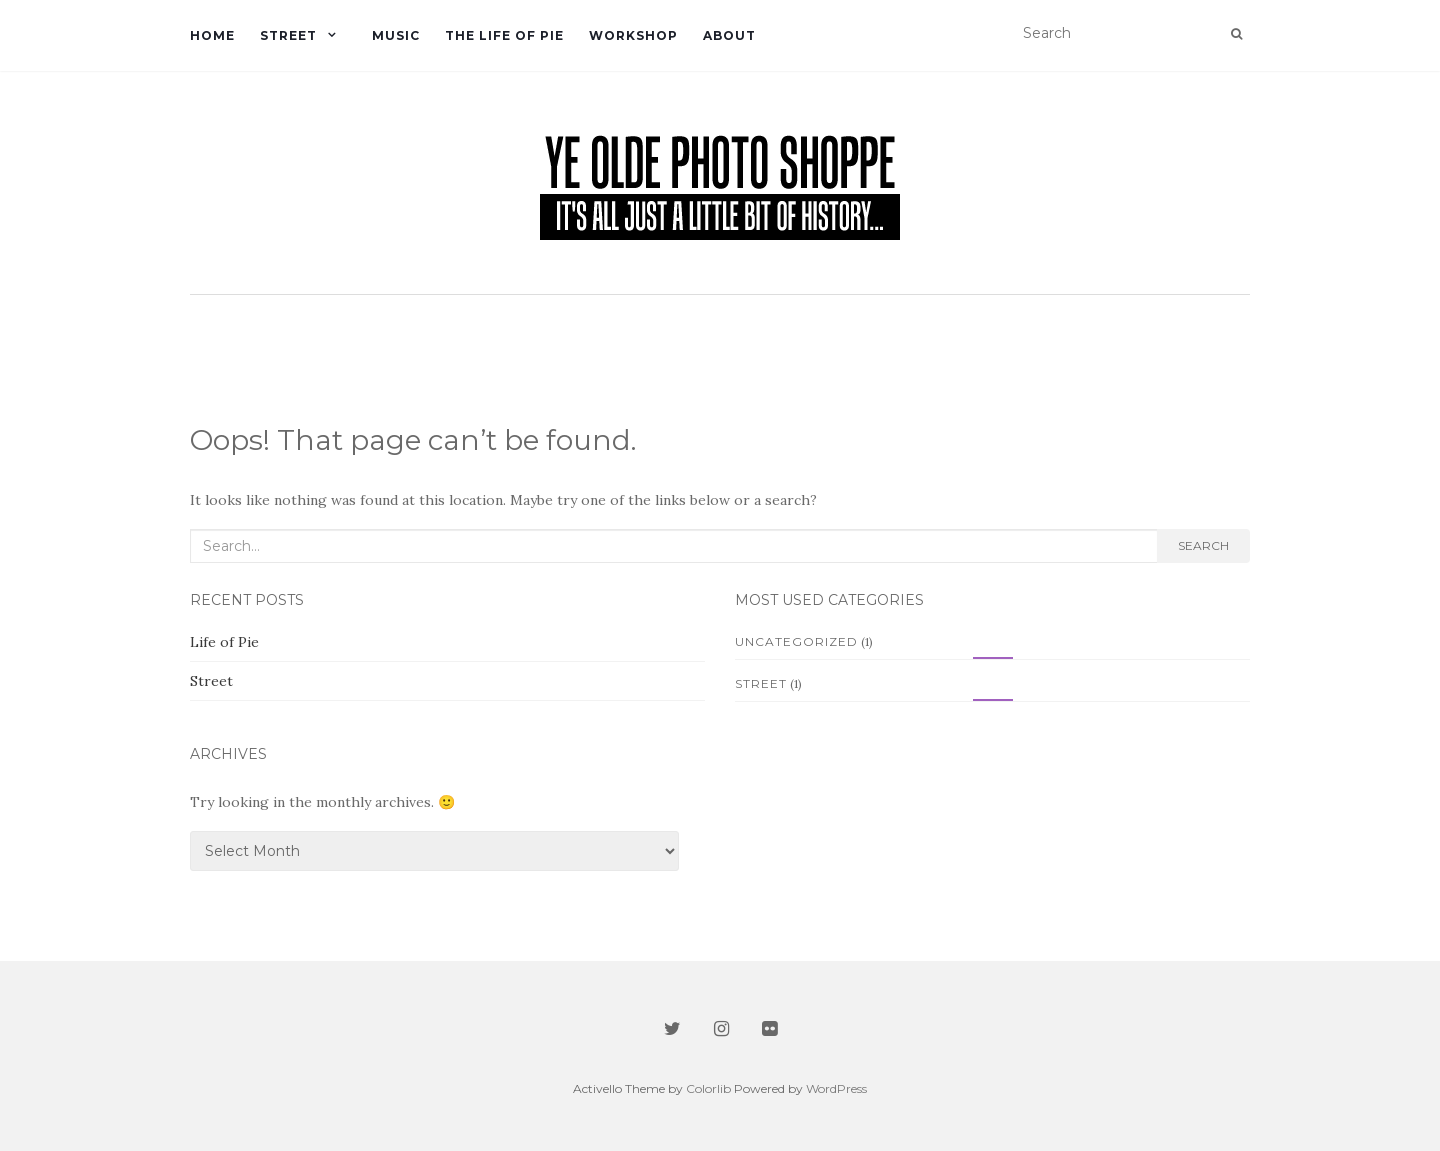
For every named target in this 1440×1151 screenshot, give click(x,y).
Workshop (633, 35)
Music (396, 35)
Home (212, 35)
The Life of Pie (504, 35)
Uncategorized (796, 641)
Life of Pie (224, 642)
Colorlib (708, 1088)
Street (288, 35)
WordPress (836, 1088)
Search (1203, 545)
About (729, 35)
